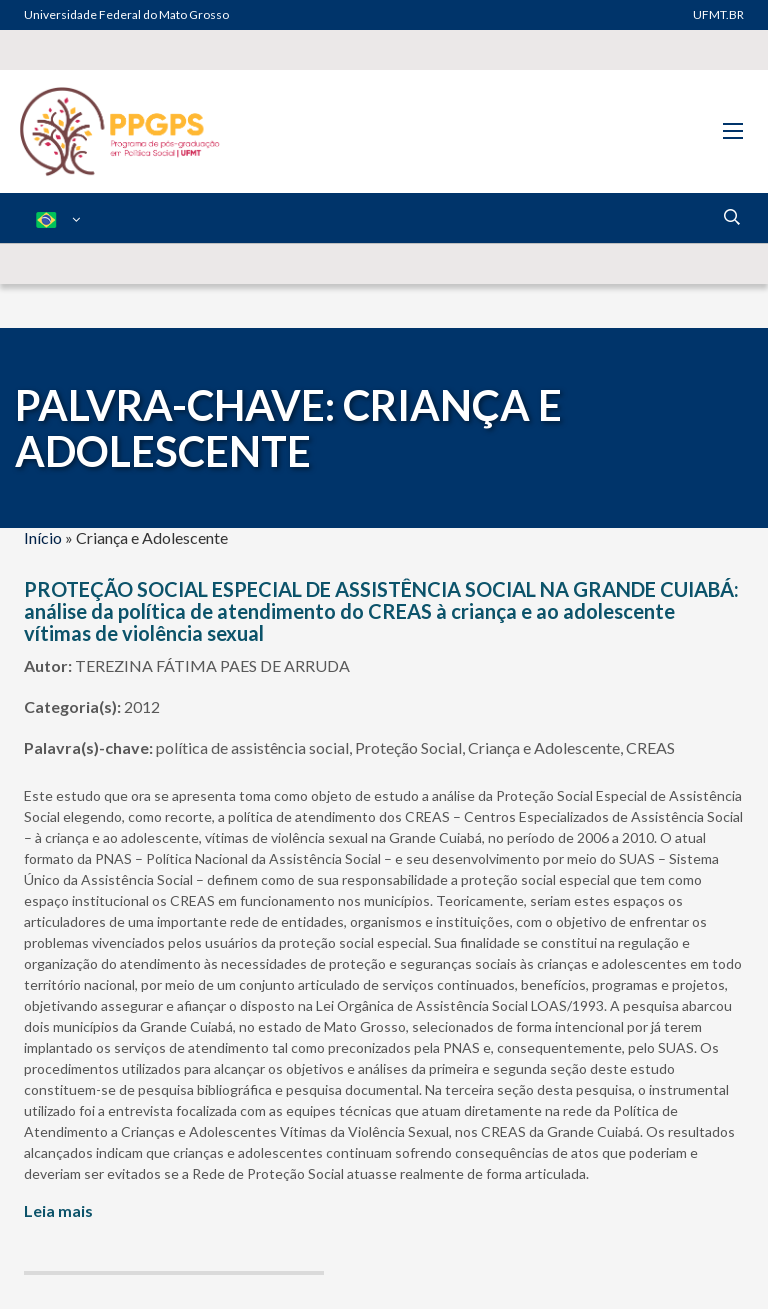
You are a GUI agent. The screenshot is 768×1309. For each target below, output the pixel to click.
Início (43, 537)
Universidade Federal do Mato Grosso (126, 14)
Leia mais (58, 1210)
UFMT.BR (718, 14)
